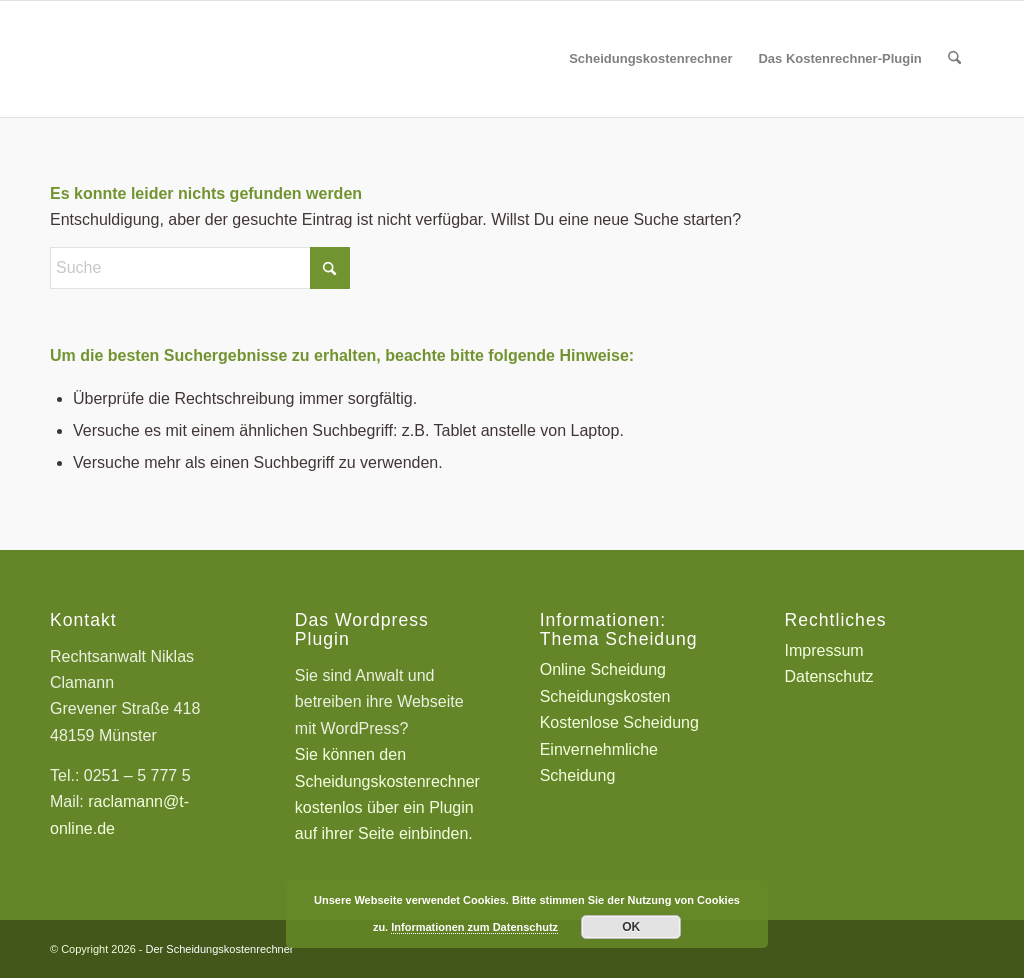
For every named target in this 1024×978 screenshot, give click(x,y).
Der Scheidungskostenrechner (220, 949)
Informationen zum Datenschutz (474, 927)
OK (631, 927)
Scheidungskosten (605, 696)
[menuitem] (650, 59)
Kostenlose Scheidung (619, 722)
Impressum (824, 650)
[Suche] (954, 59)
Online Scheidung (603, 669)
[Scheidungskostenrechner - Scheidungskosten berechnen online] (200, 59)
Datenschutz (829, 676)
